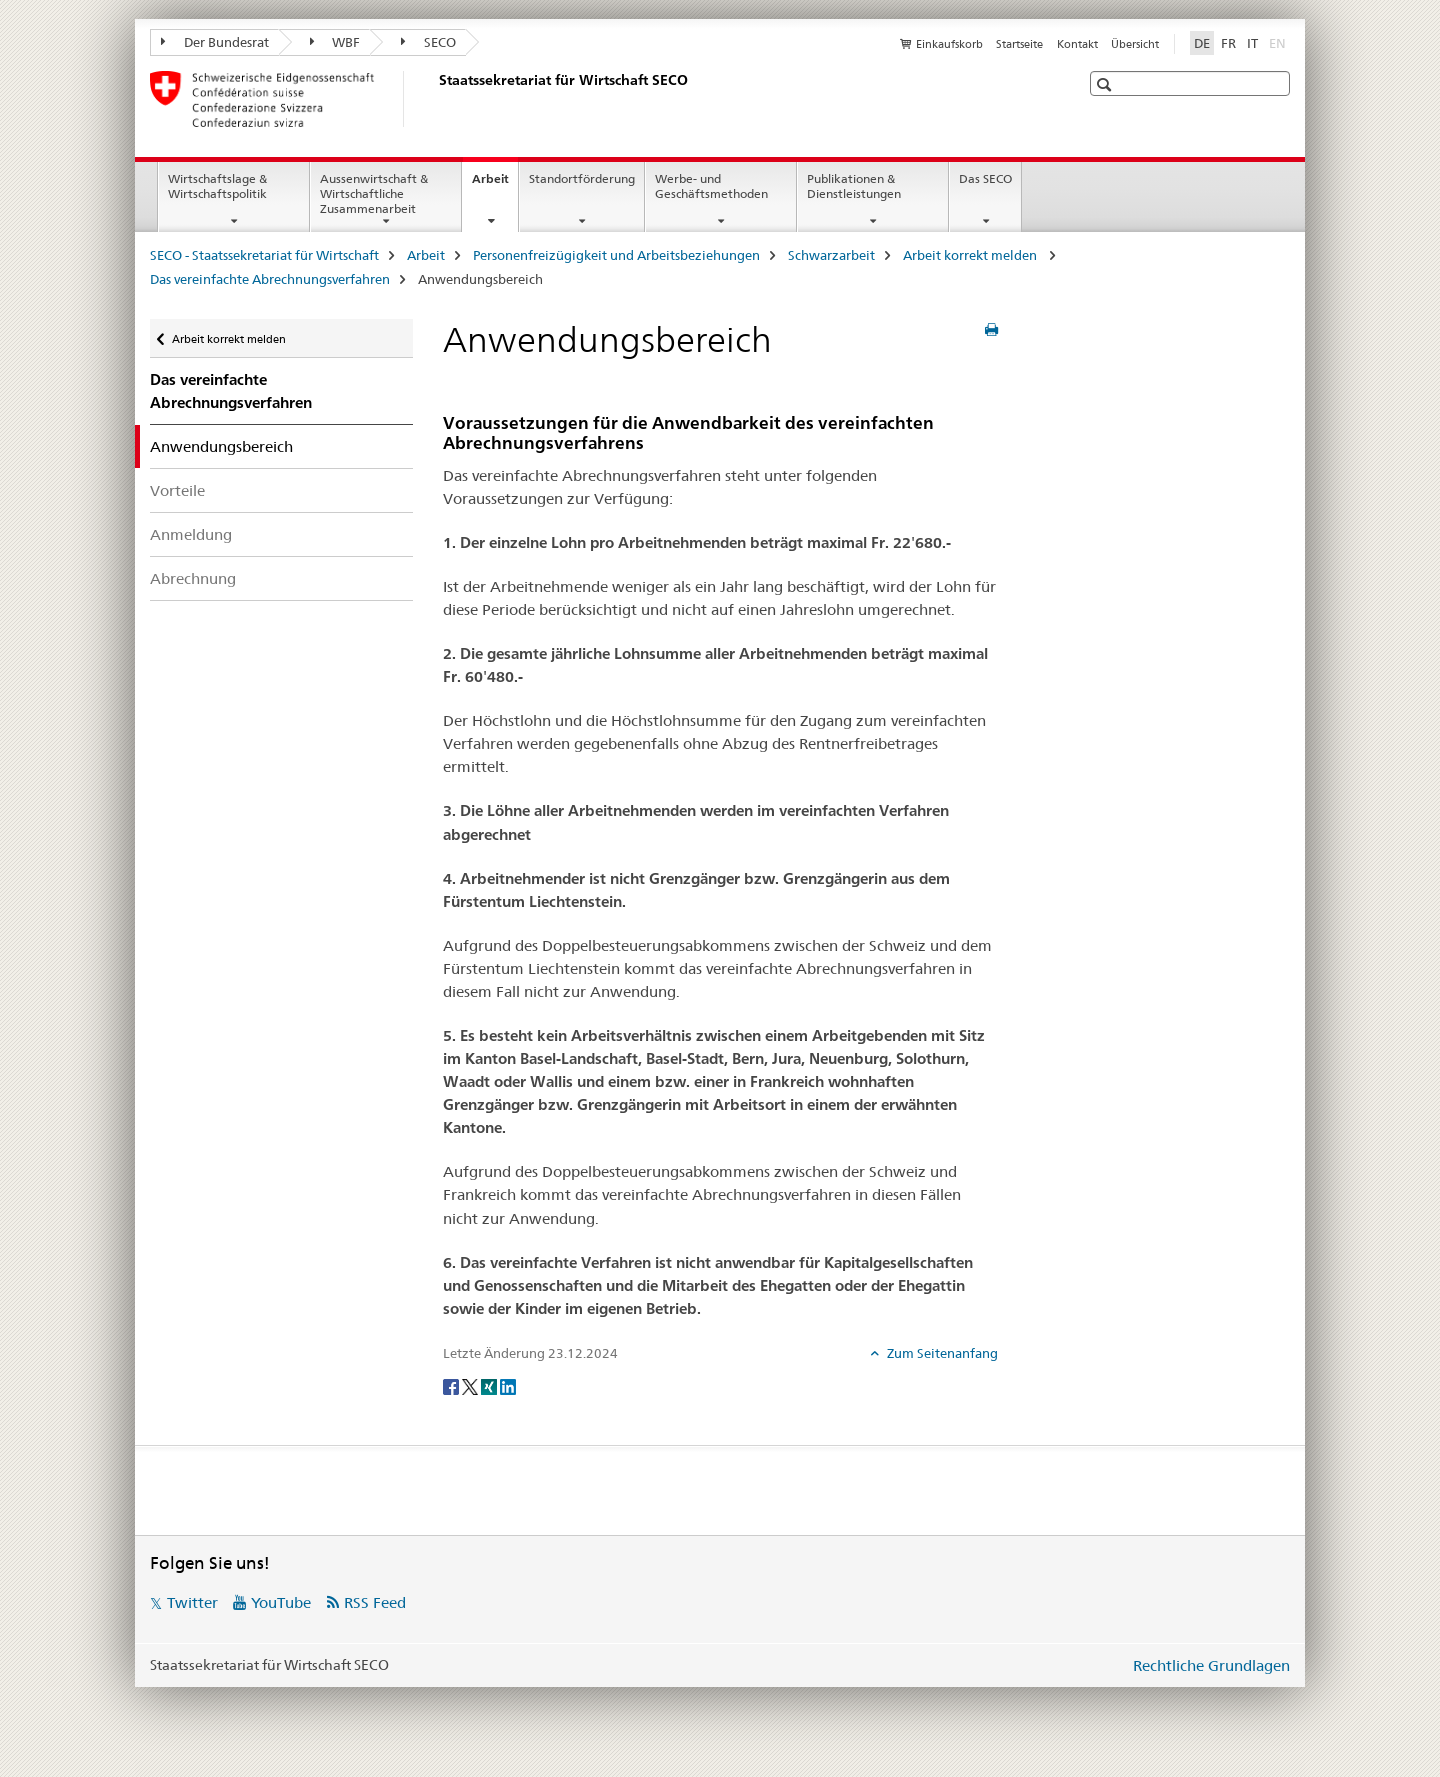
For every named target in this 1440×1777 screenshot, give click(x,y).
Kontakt (1077, 44)
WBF (335, 42)
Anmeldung (191, 534)
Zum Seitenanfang (941, 1353)
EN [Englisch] (1279, 42)
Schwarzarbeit (831, 255)
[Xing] (490, 1386)
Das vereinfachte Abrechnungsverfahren (270, 279)
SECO (428, 42)
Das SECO (985, 178)
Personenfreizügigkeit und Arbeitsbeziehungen (616, 255)
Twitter (192, 1602)
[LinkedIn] (508, 1386)
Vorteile (177, 490)
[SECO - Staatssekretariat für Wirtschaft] (435, 99)
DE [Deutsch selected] (1202, 43)
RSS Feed (375, 1602)
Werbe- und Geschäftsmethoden (711, 186)
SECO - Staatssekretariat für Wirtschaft (264, 255)
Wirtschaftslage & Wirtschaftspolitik (217, 186)
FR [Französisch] (1228, 43)
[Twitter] (471, 1386)
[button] (1106, 84)
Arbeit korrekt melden (971, 255)
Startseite (1019, 44)
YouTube (281, 1602)
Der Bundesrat (215, 42)
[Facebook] (452, 1386)
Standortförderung (582, 178)
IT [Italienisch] (1252, 43)
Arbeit (495, 185)
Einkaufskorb (949, 44)
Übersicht (1135, 44)
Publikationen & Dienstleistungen (854, 186)
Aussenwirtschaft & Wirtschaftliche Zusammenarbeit (374, 193)
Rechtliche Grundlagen (1211, 1665)
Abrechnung (193, 578)
